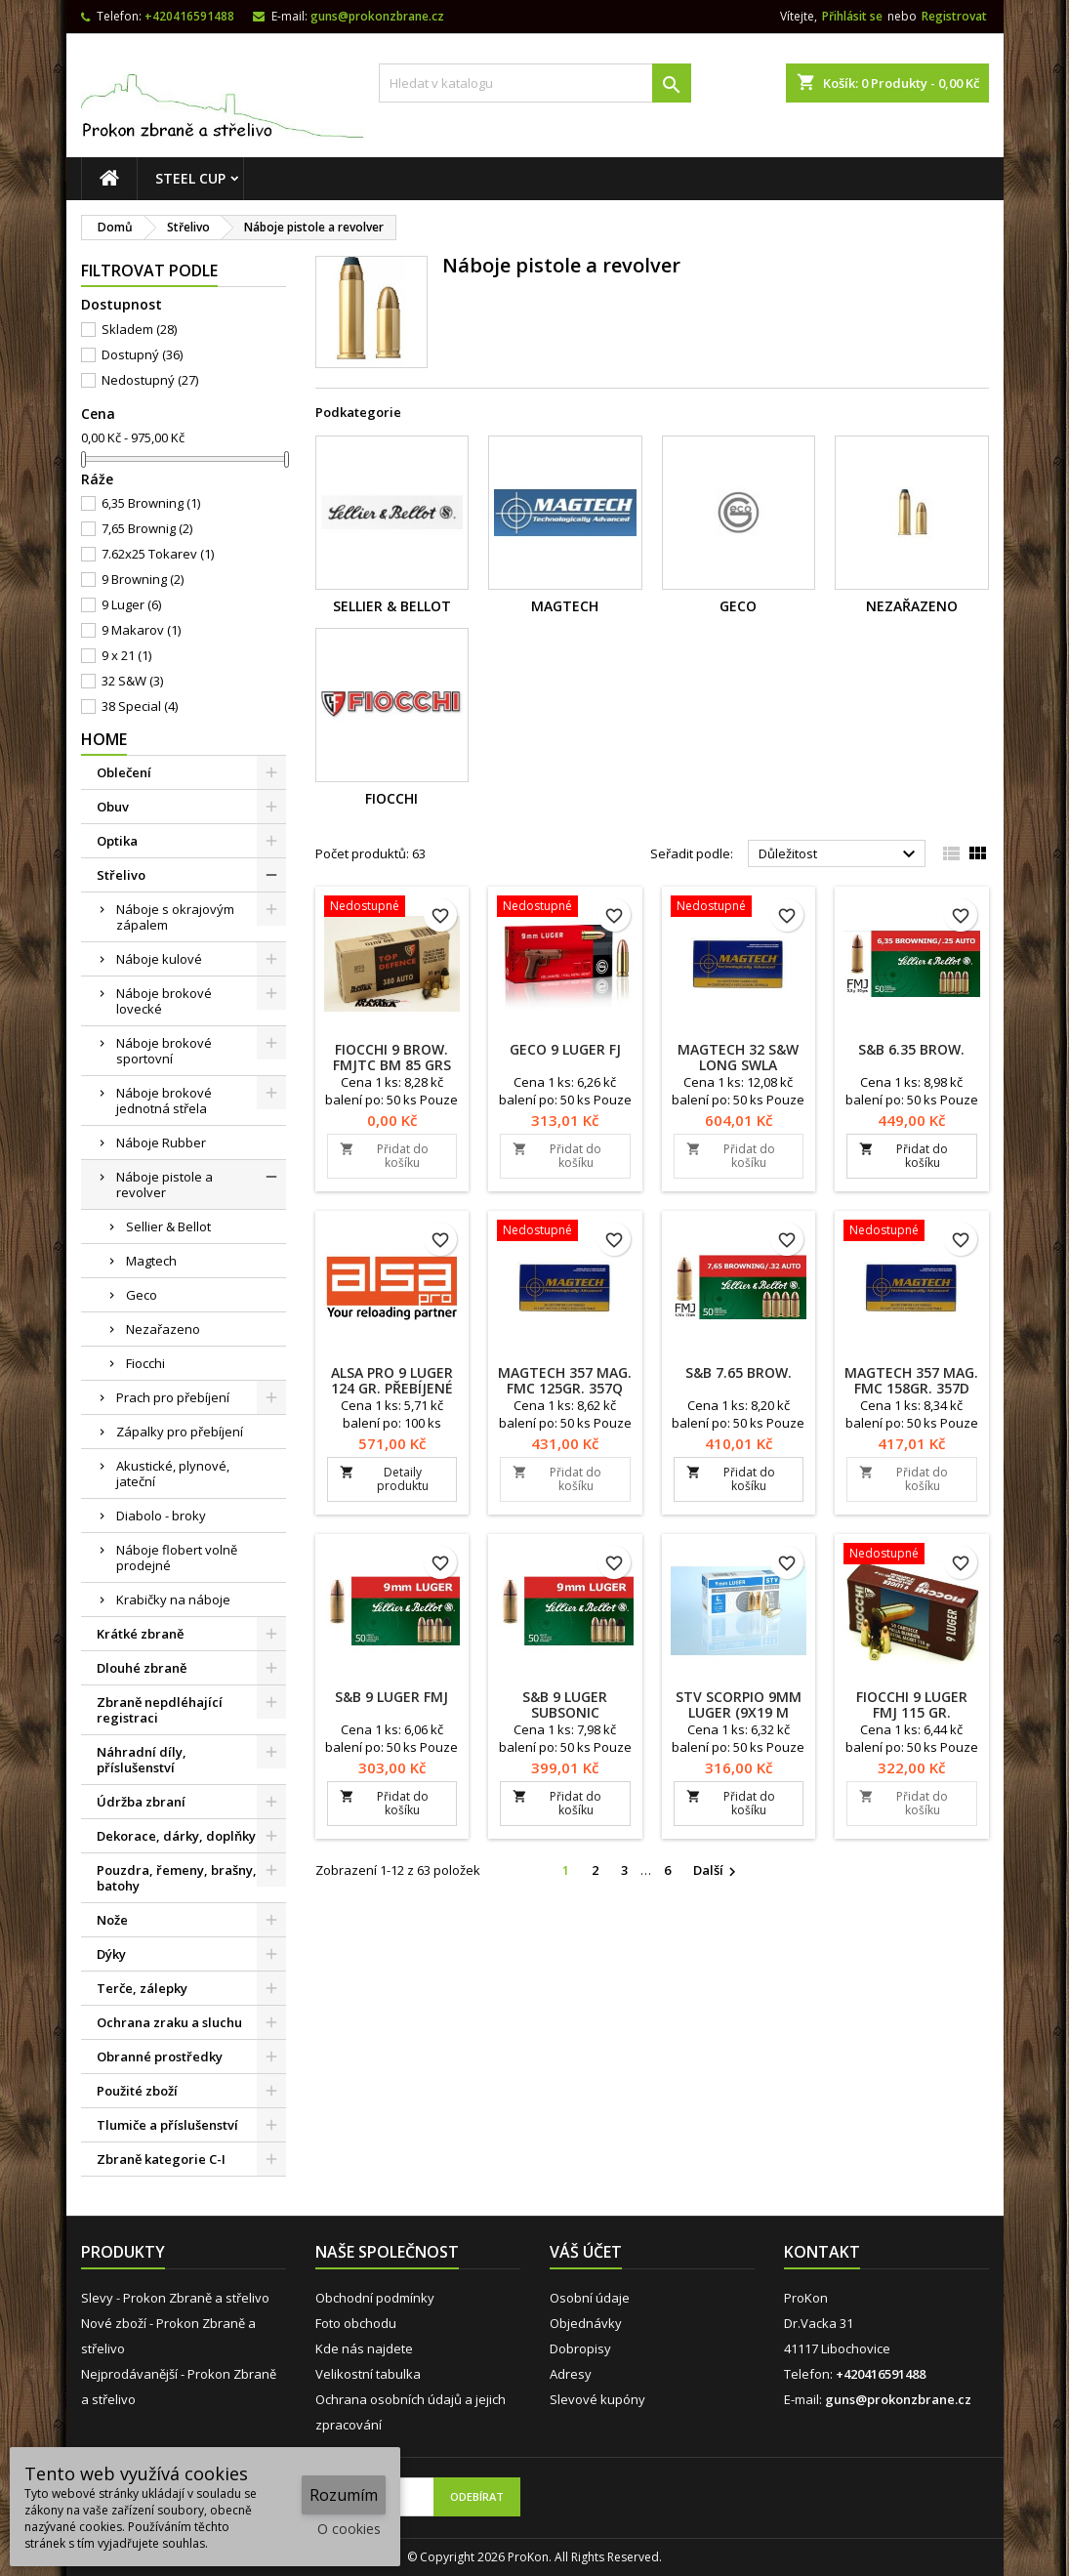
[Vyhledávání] (535, 83)
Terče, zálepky (142, 1988)
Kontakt (822, 2252)
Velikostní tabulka (368, 2374)
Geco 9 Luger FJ (565, 1049)
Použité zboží (137, 2090)
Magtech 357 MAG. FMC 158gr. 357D (911, 1380)
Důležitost (840, 854)
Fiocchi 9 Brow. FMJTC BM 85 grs (392, 1057)
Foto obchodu (355, 2323)
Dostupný (142, 354)
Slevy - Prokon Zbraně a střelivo (175, 2297)
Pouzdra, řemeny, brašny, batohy (177, 1877)
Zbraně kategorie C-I (161, 2159)
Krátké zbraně (140, 1633)
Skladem (139, 329)
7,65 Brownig (147, 528)
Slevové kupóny (597, 2399)
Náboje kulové (159, 959)
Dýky (111, 1954)
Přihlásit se (852, 16)
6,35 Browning (151, 503)
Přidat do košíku (384, 1156)
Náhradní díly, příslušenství (141, 1759)
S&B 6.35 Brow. (911, 1049)
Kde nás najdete (364, 2348)
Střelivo (121, 875)
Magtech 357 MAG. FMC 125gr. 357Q (565, 1380)
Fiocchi (145, 1363)
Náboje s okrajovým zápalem (175, 917)
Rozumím (343, 2495)
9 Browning (143, 579)
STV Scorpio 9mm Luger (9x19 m (739, 1704)
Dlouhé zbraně (141, 1668)
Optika (117, 841)
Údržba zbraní (141, 1801)
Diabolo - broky (161, 1515)
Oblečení (124, 772)
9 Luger (131, 604)
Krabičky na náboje (173, 1599)
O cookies (349, 2528)
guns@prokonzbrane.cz (377, 16)
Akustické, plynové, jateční (172, 1473)
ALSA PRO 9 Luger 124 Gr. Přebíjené (392, 1380)
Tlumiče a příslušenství (167, 2125)
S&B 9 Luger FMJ (391, 1696)
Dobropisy (580, 2348)
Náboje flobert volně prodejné (176, 1557)
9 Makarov (141, 630)
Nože (112, 1920)
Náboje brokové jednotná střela (164, 1100)
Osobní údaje (590, 2297)
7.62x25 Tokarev (158, 553)
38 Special (140, 706)
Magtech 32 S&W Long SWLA (738, 1057)
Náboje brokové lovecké (164, 1001)
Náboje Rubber (161, 1142)
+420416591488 (189, 16)
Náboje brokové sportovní (164, 1050)
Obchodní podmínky (374, 2297)
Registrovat (954, 16)
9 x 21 (126, 655)
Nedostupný (150, 380)
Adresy (571, 2374)
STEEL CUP (190, 178)
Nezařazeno (163, 1329)
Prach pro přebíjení (172, 1397)
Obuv (113, 806)
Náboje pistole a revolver (164, 1184)
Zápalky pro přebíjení (179, 1431)
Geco (141, 1295)
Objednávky (586, 2323)
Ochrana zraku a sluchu (169, 2022)
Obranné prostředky (160, 2056)
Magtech (151, 1260)
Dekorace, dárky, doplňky (176, 1836)
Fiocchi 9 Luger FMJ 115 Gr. (911, 1704)
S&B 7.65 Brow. (738, 1372)
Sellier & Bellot (168, 1226)
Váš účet (586, 2252)
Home (104, 739)
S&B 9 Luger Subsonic (564, 1704)
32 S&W (132, 680)
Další (717, 1871)
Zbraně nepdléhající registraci (160, 1709)
